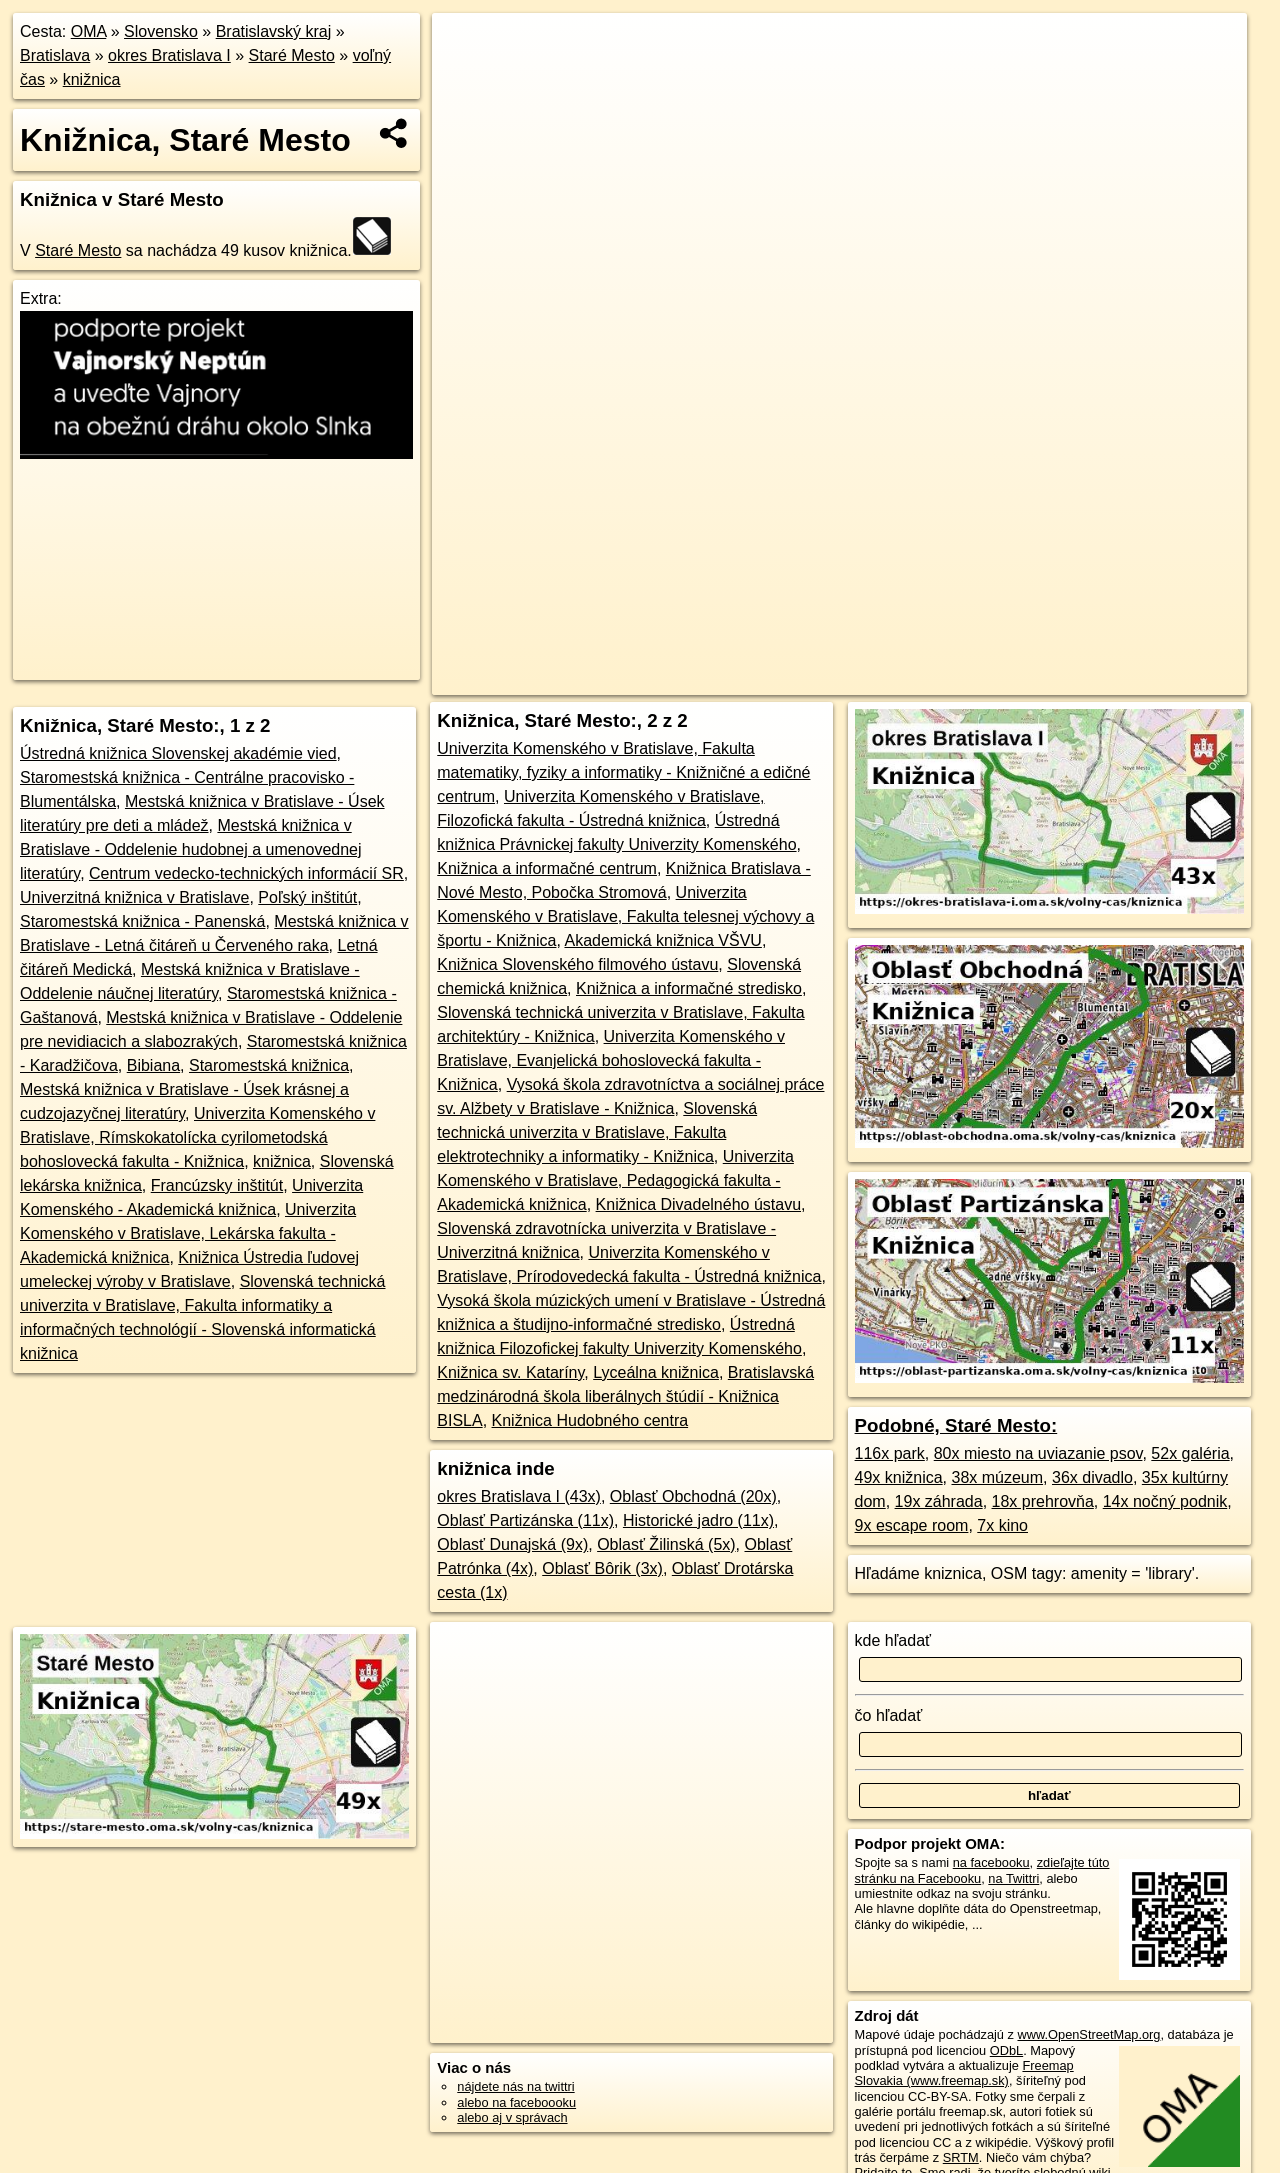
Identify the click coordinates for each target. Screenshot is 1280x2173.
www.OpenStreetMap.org (1088, 2034)
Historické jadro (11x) (698, 1520)
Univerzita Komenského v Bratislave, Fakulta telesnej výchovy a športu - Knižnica (625, 916)
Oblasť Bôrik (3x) (602, 1568)
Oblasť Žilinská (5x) (666, 1544)
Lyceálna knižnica (656, 1372)
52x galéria (1190, 1453)
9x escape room (912, 1525)
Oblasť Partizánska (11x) (525, 1520)
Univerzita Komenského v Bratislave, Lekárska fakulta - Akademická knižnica (188, 1233)
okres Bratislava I (169, 55)
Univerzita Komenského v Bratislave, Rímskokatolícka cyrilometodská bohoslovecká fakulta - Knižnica (197, 1137)
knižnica (92, 79)
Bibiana (153, 1065)
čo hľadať (889, 1715)
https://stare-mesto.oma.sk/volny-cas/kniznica (1124, 680)
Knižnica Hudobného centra (590, 1420)
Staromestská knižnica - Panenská (142, 921)
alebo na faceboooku (516, 2102)
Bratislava (55, 55)
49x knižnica (899, 1477)
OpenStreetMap (836, 680)
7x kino (1002, 1525)
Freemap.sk (940, 680)
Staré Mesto (292, 55)
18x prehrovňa (1043, 1501)
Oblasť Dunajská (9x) (512, 1544)
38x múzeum (998, 1477)
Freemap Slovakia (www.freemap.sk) (964, 2073)
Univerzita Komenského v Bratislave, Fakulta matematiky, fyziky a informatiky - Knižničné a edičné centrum (623, 772)
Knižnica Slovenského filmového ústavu (577, 964)
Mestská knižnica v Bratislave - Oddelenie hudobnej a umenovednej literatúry (191, 849)
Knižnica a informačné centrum (547, 868)
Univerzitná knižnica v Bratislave (134, 897)
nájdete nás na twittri (515, 2086)
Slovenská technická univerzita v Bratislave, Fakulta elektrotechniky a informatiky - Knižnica (597, 1132)
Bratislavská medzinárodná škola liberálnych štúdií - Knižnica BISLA (625, 1396)
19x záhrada (939, 1501)
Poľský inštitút (307, 897)
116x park (890, 1453)
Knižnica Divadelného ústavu (698, 1204)
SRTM (961, 2157)
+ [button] (466, 47)
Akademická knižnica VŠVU (662, 940)
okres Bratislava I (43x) (519, 1496)
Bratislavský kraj (274, 31)
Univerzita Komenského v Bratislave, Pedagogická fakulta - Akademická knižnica (615, 1180)
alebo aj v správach (512, 2117)
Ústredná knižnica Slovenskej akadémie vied (178, 753)
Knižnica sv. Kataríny (510, 1372)
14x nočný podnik (1165, 1501)
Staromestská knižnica (269, 1065)
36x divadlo (1092, 1477)
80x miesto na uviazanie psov (1038, 1453)
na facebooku (991, 1862)
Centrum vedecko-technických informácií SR (246, 873)
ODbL (1006, 2050)
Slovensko (161, 31)
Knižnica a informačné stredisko (689, 988)
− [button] (466, 78)
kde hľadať (893, 1640)
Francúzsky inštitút (217, 1185)
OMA (89, 31)
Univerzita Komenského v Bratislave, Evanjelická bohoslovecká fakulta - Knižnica (611, 1060)
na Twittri (1013, 1878)
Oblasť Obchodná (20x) (693, 1496)
